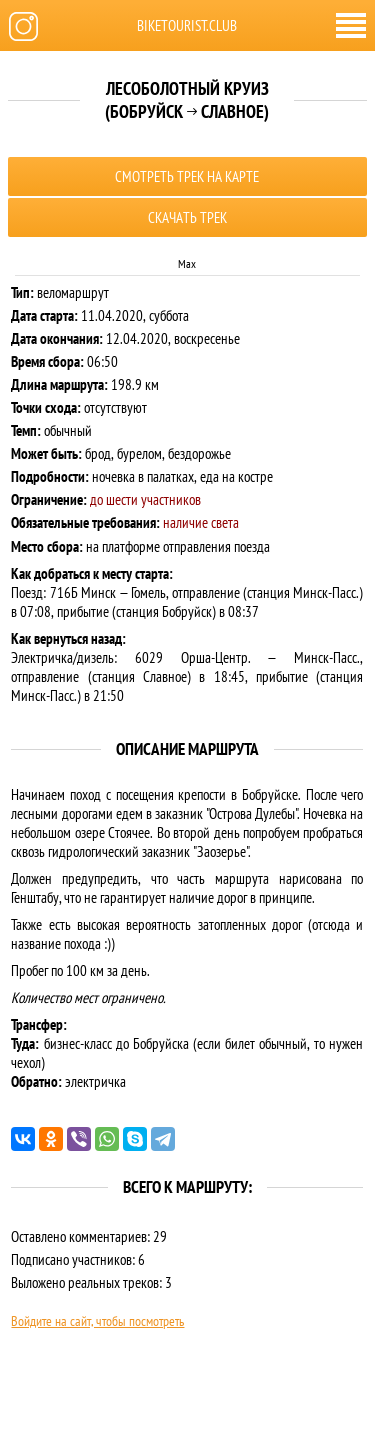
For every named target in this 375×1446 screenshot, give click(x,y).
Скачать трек (187, 217)
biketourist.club (187, 25)
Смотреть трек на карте (187, 176)
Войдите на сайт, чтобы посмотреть (97, 1321)
